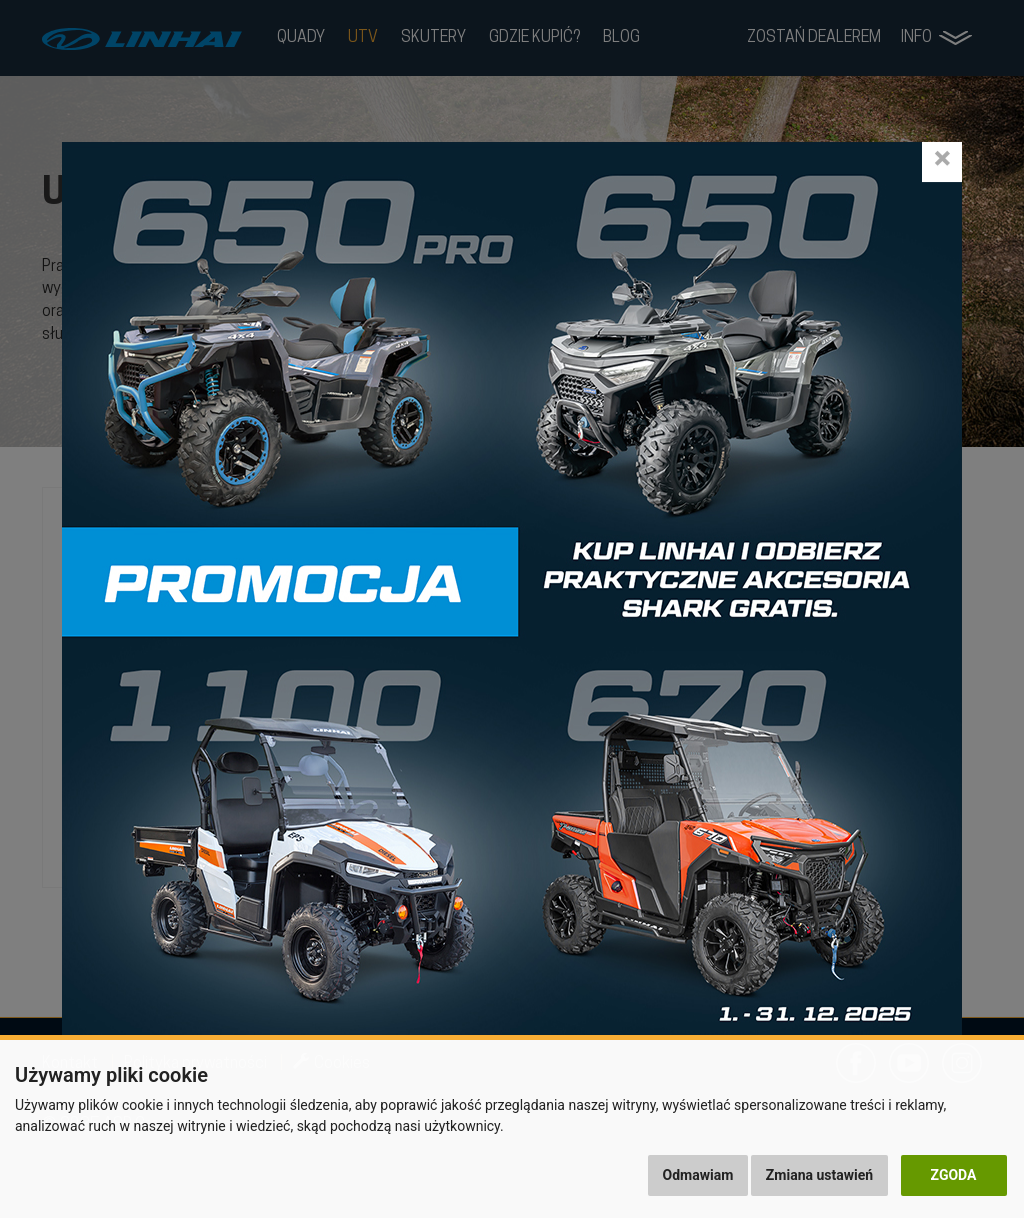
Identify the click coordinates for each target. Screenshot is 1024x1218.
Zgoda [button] (954, 1175)
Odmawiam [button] (698, 1175)
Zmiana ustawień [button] (819, 1175)
